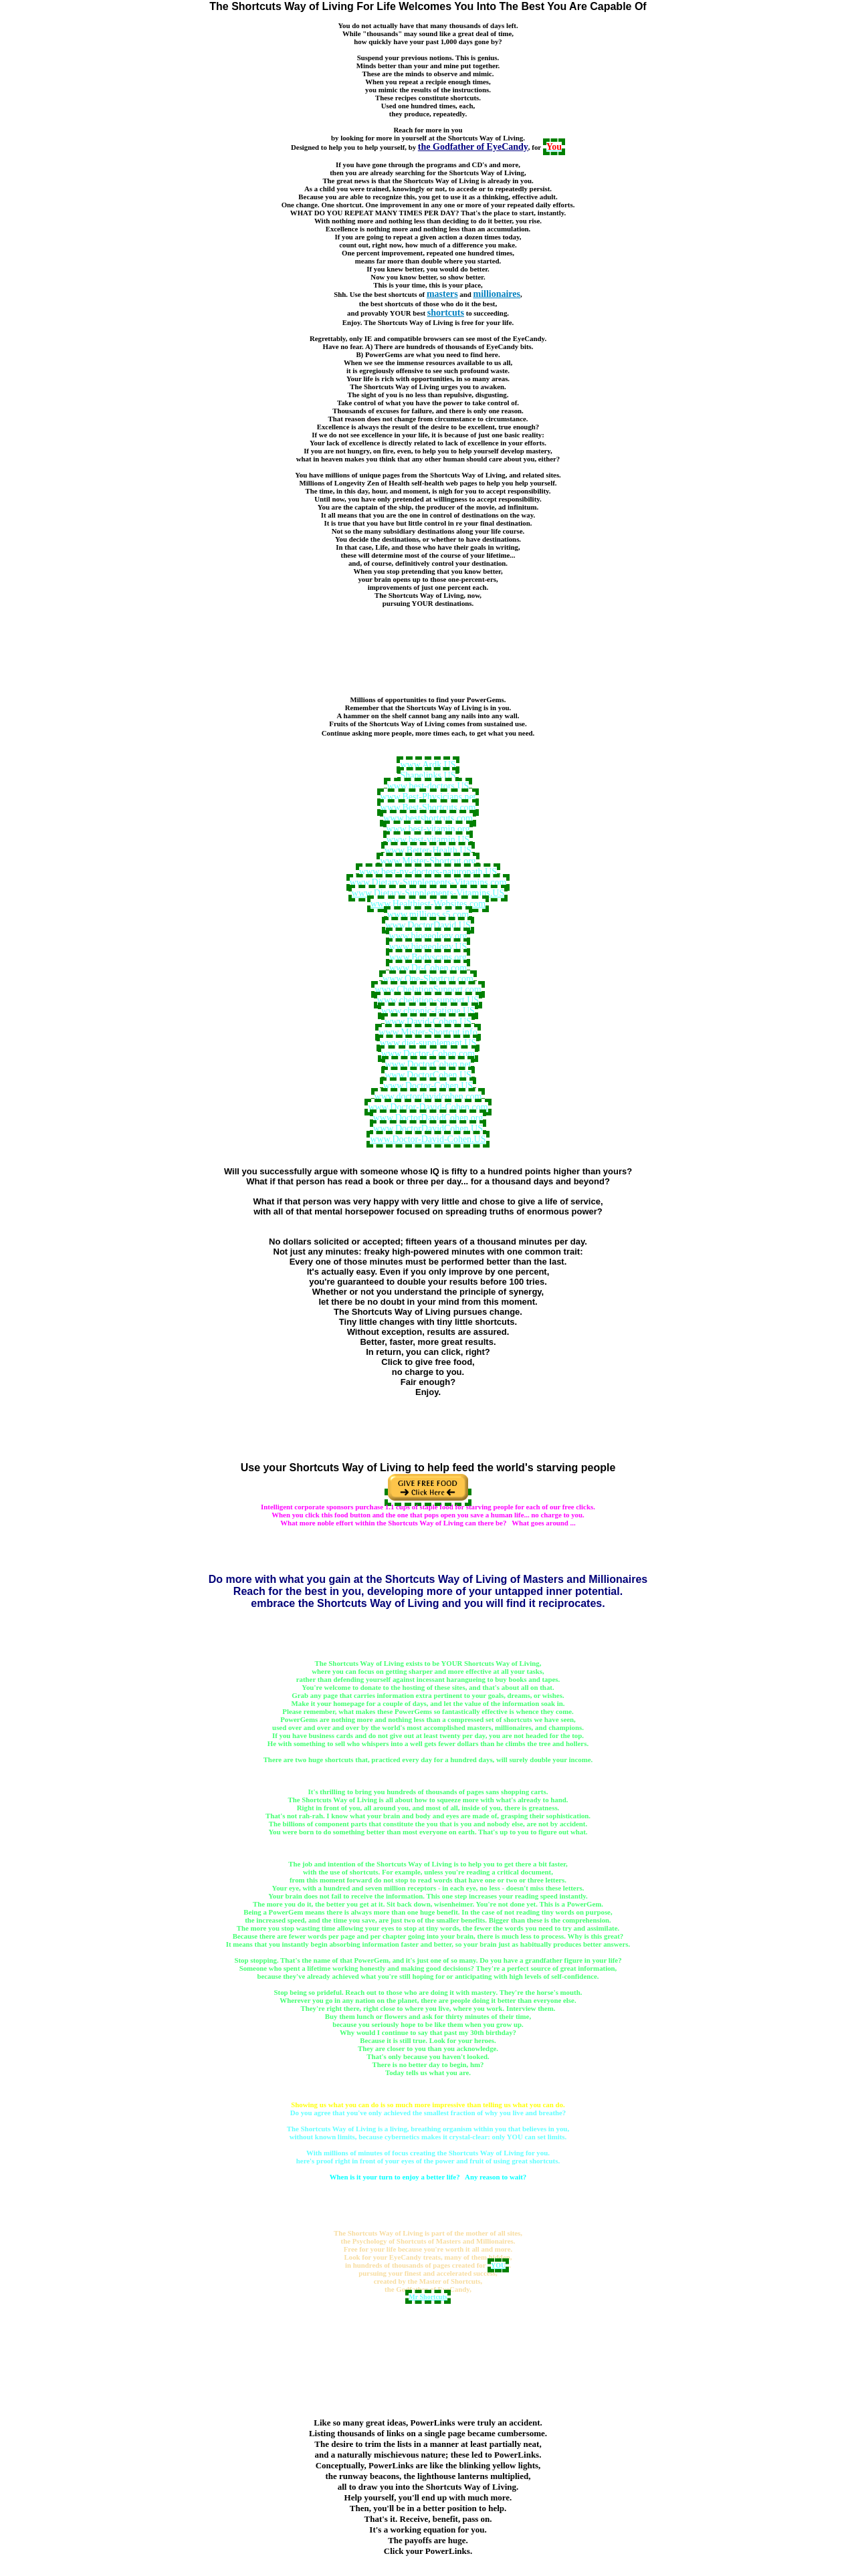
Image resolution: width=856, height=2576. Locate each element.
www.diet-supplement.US (428, 1043)
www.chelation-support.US (428, 1000)
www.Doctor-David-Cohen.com (428, 1107)
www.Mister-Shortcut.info (428, 1032)
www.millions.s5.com (428, 914)
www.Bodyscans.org (428, 957)
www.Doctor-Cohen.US (428, 1086)
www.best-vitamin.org (428, 829)
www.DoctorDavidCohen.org (428, 1118)
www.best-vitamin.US (428, 840)
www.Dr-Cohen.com (428, 968)
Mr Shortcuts (428, 2296)
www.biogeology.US (428, 947)
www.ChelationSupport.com (427, 989)
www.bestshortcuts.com (428, 818)
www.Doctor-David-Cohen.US (428, 1139)
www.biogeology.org (428, 936)
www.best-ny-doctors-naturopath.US (428, 872)
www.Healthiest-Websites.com (428, 904)
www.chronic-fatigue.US (428, 1011)
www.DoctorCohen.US (428, 1075)
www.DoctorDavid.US (427, 925)
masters (442, 294)
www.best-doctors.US (428, 786)
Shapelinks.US (428, 775)
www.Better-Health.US (428, 850)
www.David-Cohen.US (428, 1021)
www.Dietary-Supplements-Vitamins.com (428, 882)
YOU (498, 2265)
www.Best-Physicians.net (428, 797)
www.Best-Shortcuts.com (428, 807)
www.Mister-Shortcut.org (427, 861)
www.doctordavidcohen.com (428, 1096)
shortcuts (445, 313)
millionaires (496, 294)
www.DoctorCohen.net (428, 1064)
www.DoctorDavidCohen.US (428, 1128)
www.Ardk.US (427, 765)
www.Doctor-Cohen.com (428, 1054)
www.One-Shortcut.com (428, 979)
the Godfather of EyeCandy (473, 147)
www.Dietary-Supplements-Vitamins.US (428, 893)
